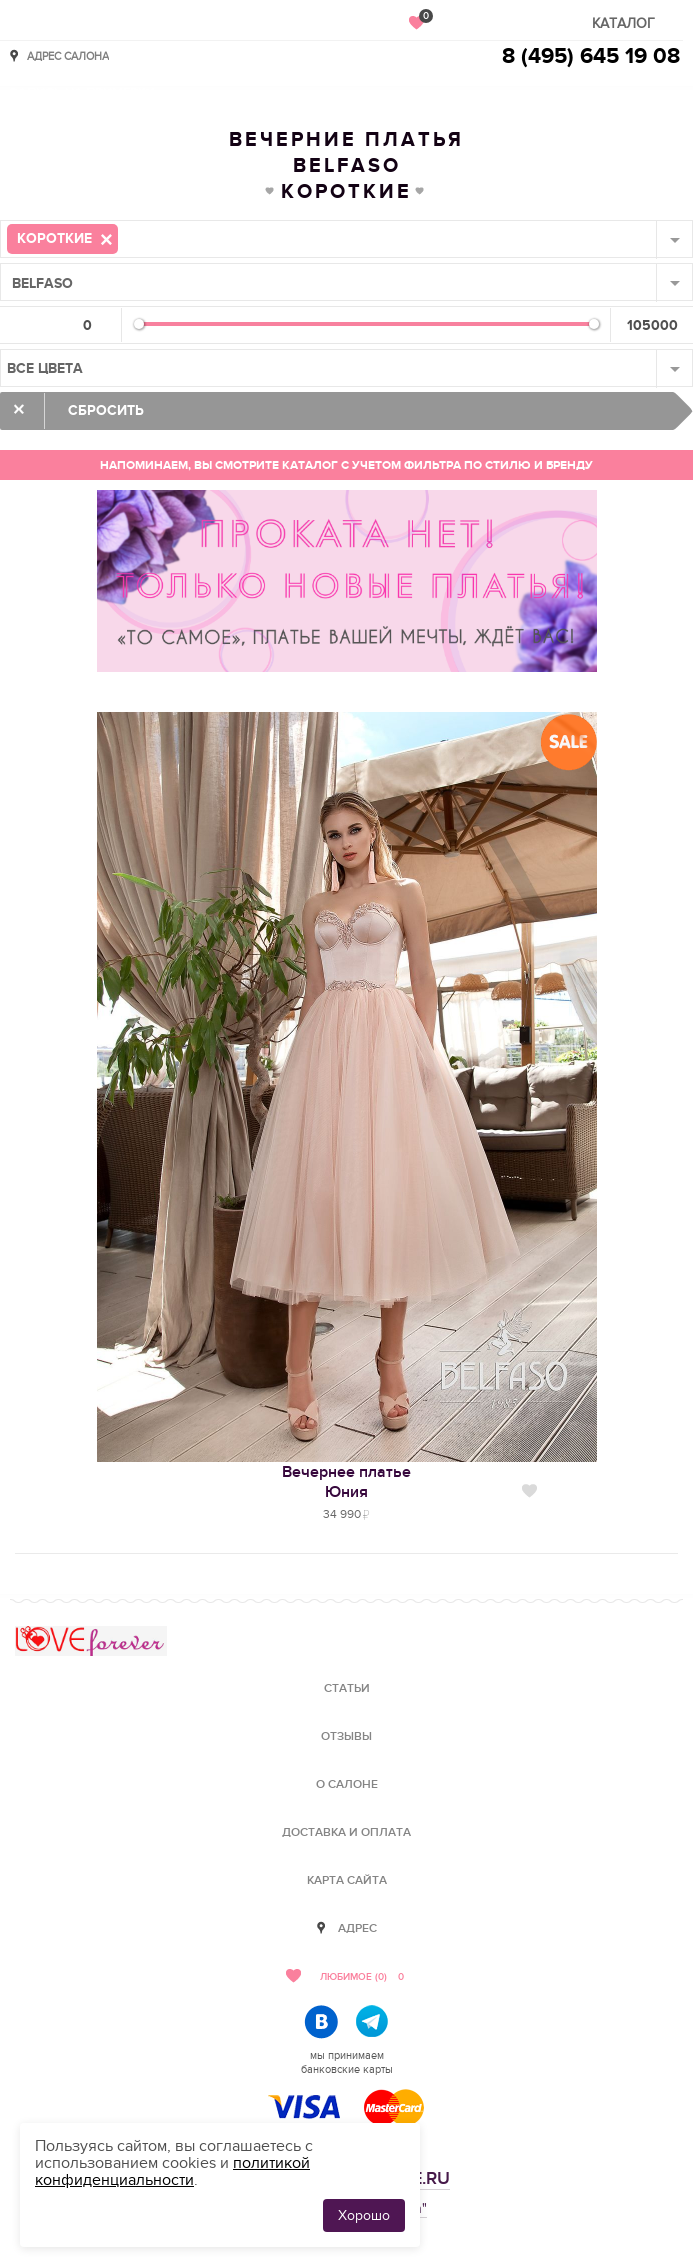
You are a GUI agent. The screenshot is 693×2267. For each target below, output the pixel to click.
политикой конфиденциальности (172, 2171)
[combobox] (346, 239)
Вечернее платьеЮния (346, 1482)
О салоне (347, 1784)
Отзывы (346, 1736)
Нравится (529, 1491)
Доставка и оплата (346, 1832)
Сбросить (106, 410)
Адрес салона (68, 55)
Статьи (347, 1688)
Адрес (357, 1928)
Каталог (623, 23)
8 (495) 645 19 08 (591, 56)
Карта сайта (347, 1880)
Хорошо (364, 2215)
